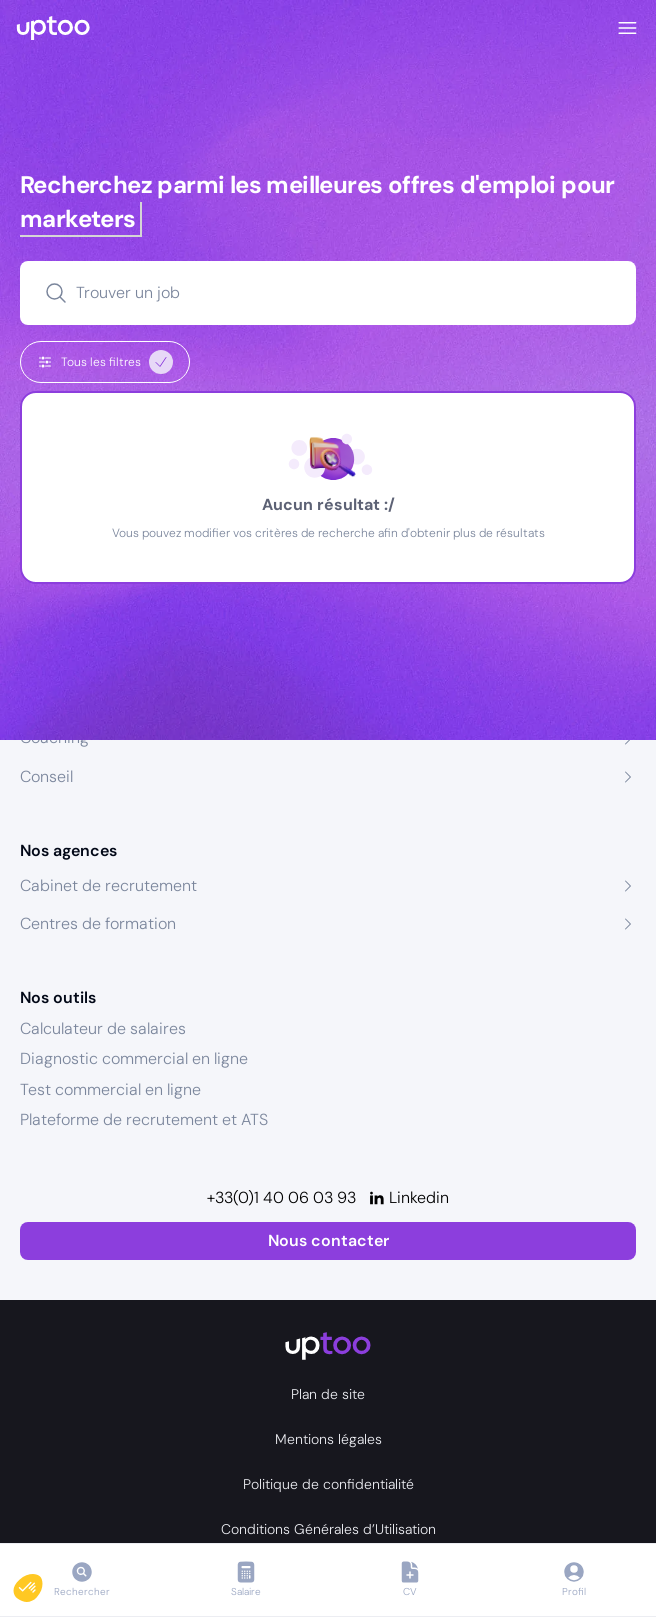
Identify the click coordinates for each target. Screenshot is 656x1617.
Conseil (46, 776)
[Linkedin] (408, 1198)
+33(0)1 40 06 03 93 (281, 1197)
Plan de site (328, 1394)
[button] (42, 1583)
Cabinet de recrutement (108, 885)
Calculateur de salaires (103, 1028)
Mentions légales (328, 1439)
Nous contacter (328, 1240)
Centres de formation (98, 923)
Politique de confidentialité (328, 1484)
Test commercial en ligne (110, 1089)
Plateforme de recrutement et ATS (144, 1119)
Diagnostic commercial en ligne (134, 1058)
